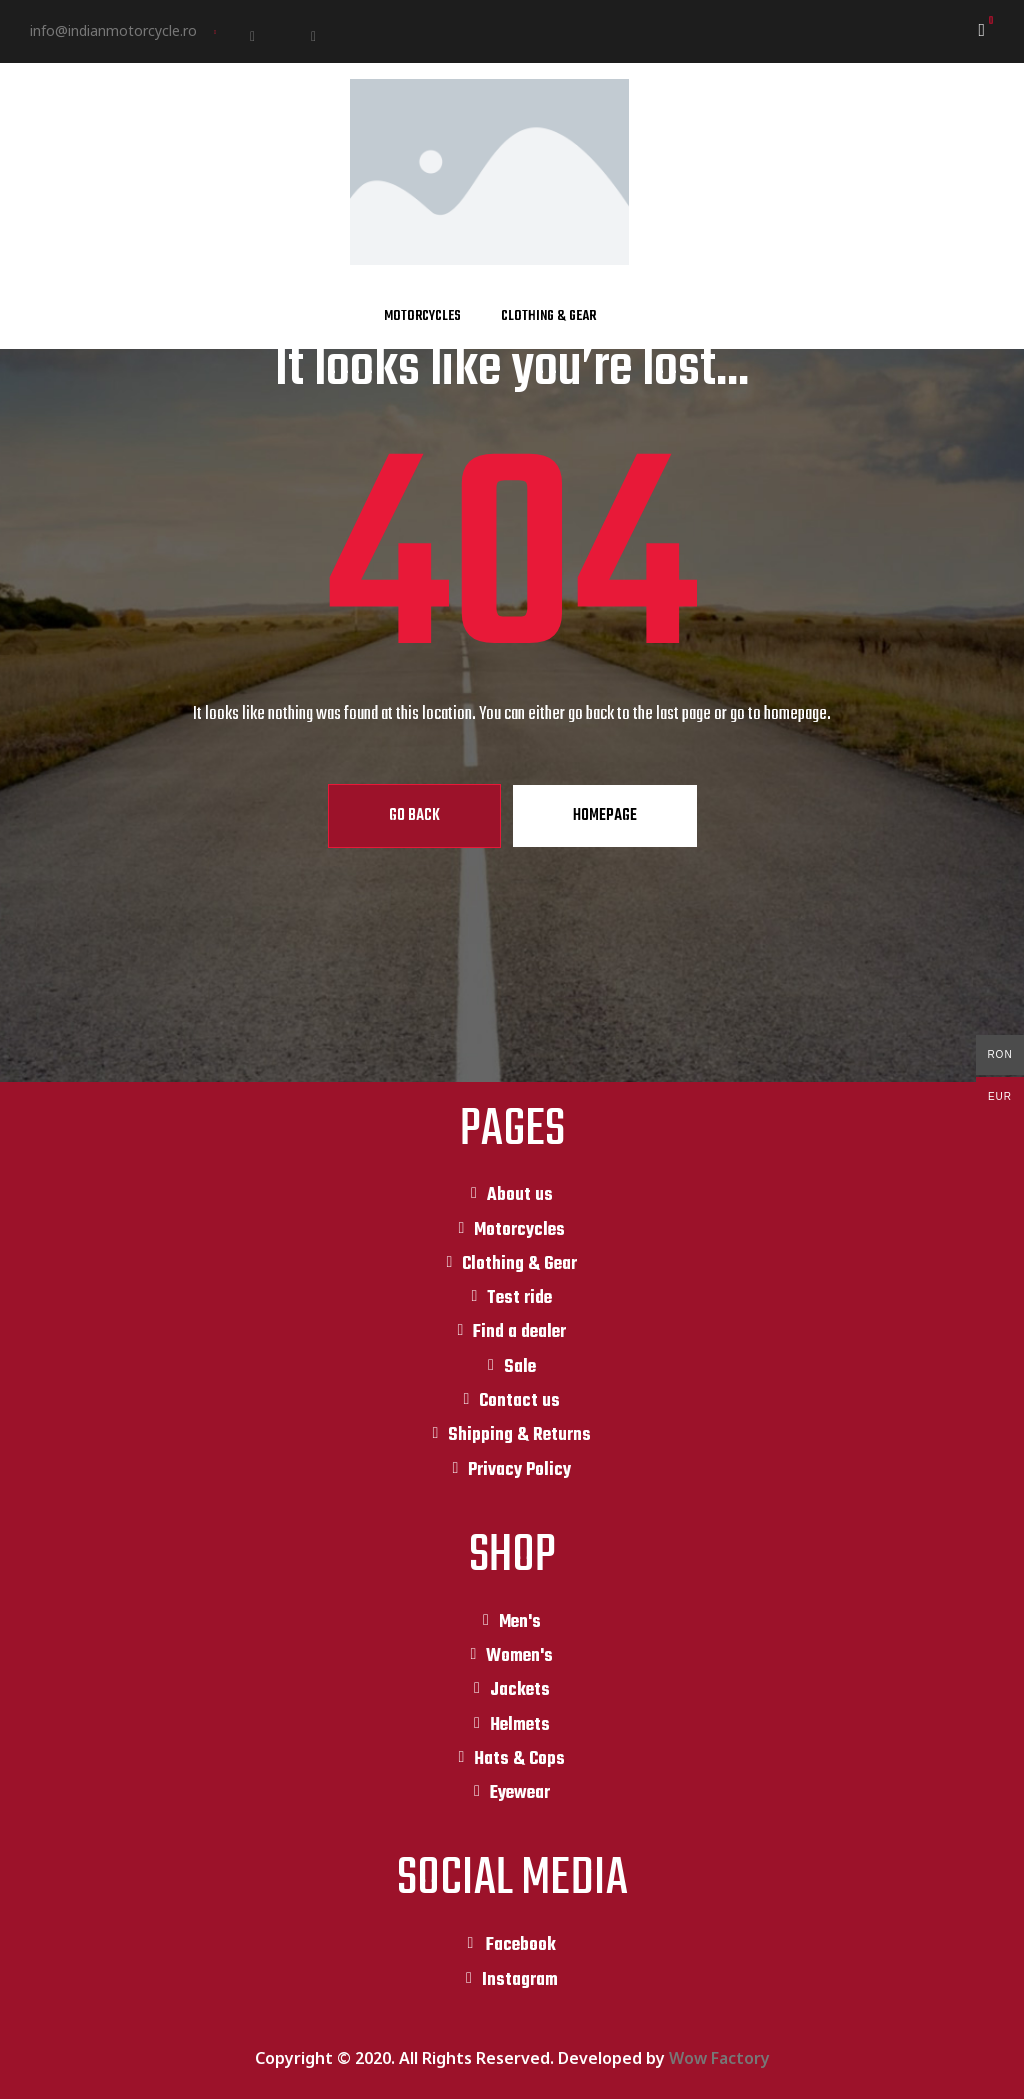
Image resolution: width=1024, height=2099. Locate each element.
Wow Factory (719, 2058)
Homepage (605, 816)
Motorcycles (422, 316)
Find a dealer (519, 1332)
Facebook (521, 1945)
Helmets (520, 1725)
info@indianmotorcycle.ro (113, 30)
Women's (519, 1656)
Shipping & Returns (519, 1435)
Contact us (519, 1401)
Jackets (520, 1690)
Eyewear (520, 1793)
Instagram (520, 1980)
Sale (520, 1367)
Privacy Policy (519, 1470)
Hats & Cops (519, 1759)
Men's (520, 1622)
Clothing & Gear (548, 316)
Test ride (519, 1298)
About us (520, 1195)
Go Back (414, 816)
